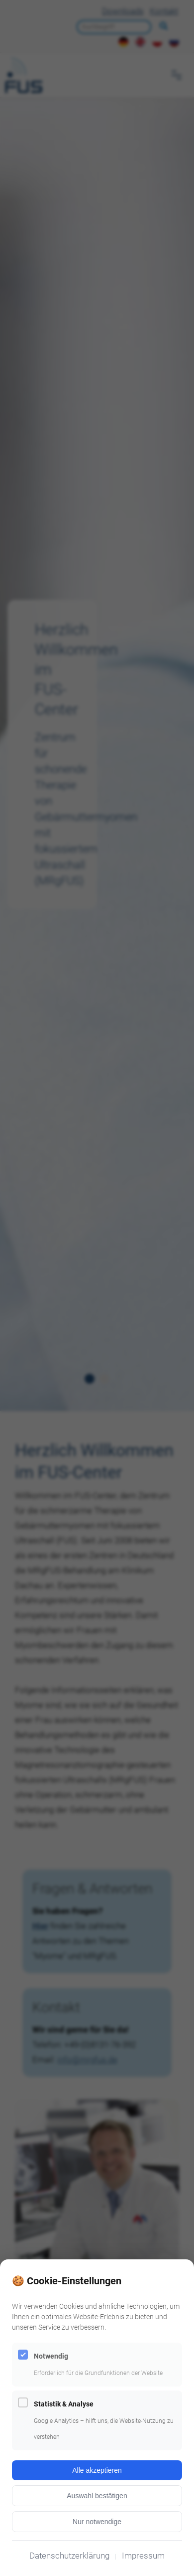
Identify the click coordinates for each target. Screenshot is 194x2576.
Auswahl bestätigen (97, 2496)
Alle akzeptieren (97, 2470)
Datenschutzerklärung (69, 2556)
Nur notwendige (97, 2522)
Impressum (143, 2556)
